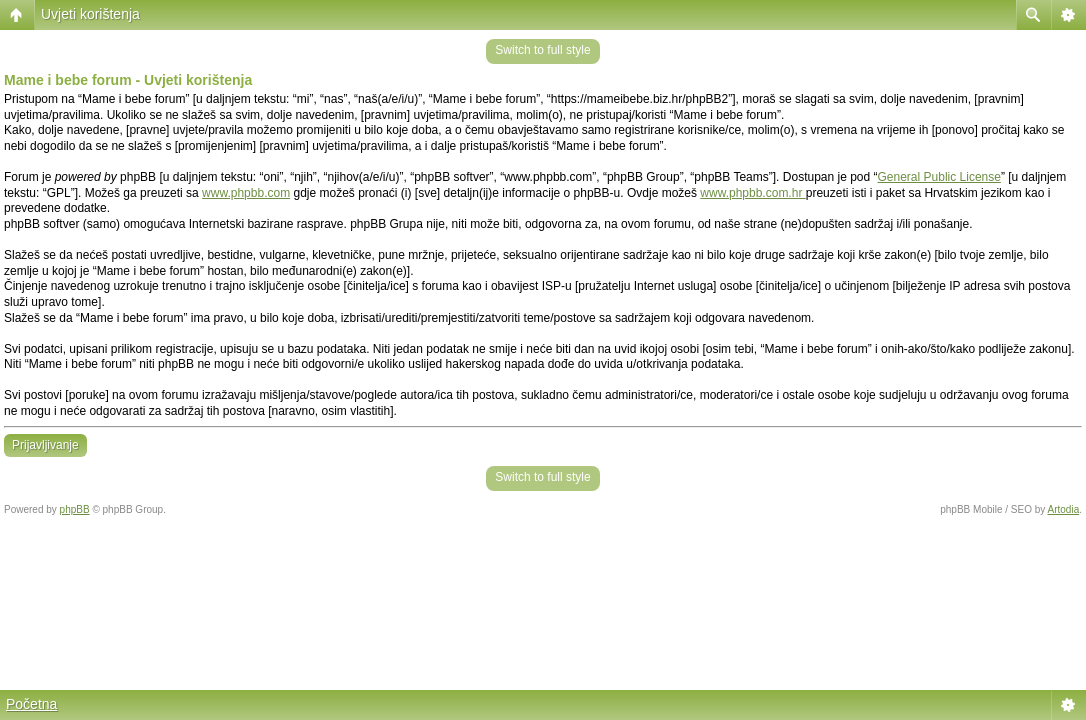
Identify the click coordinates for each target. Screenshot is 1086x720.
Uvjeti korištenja (90, 14)
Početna (31, 704)
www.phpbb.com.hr (752, 193)
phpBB (75, 509)
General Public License (939, 177)
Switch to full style (542, 50)
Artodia (1064, 509)
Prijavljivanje (45, 445)
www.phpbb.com (246, 193)
